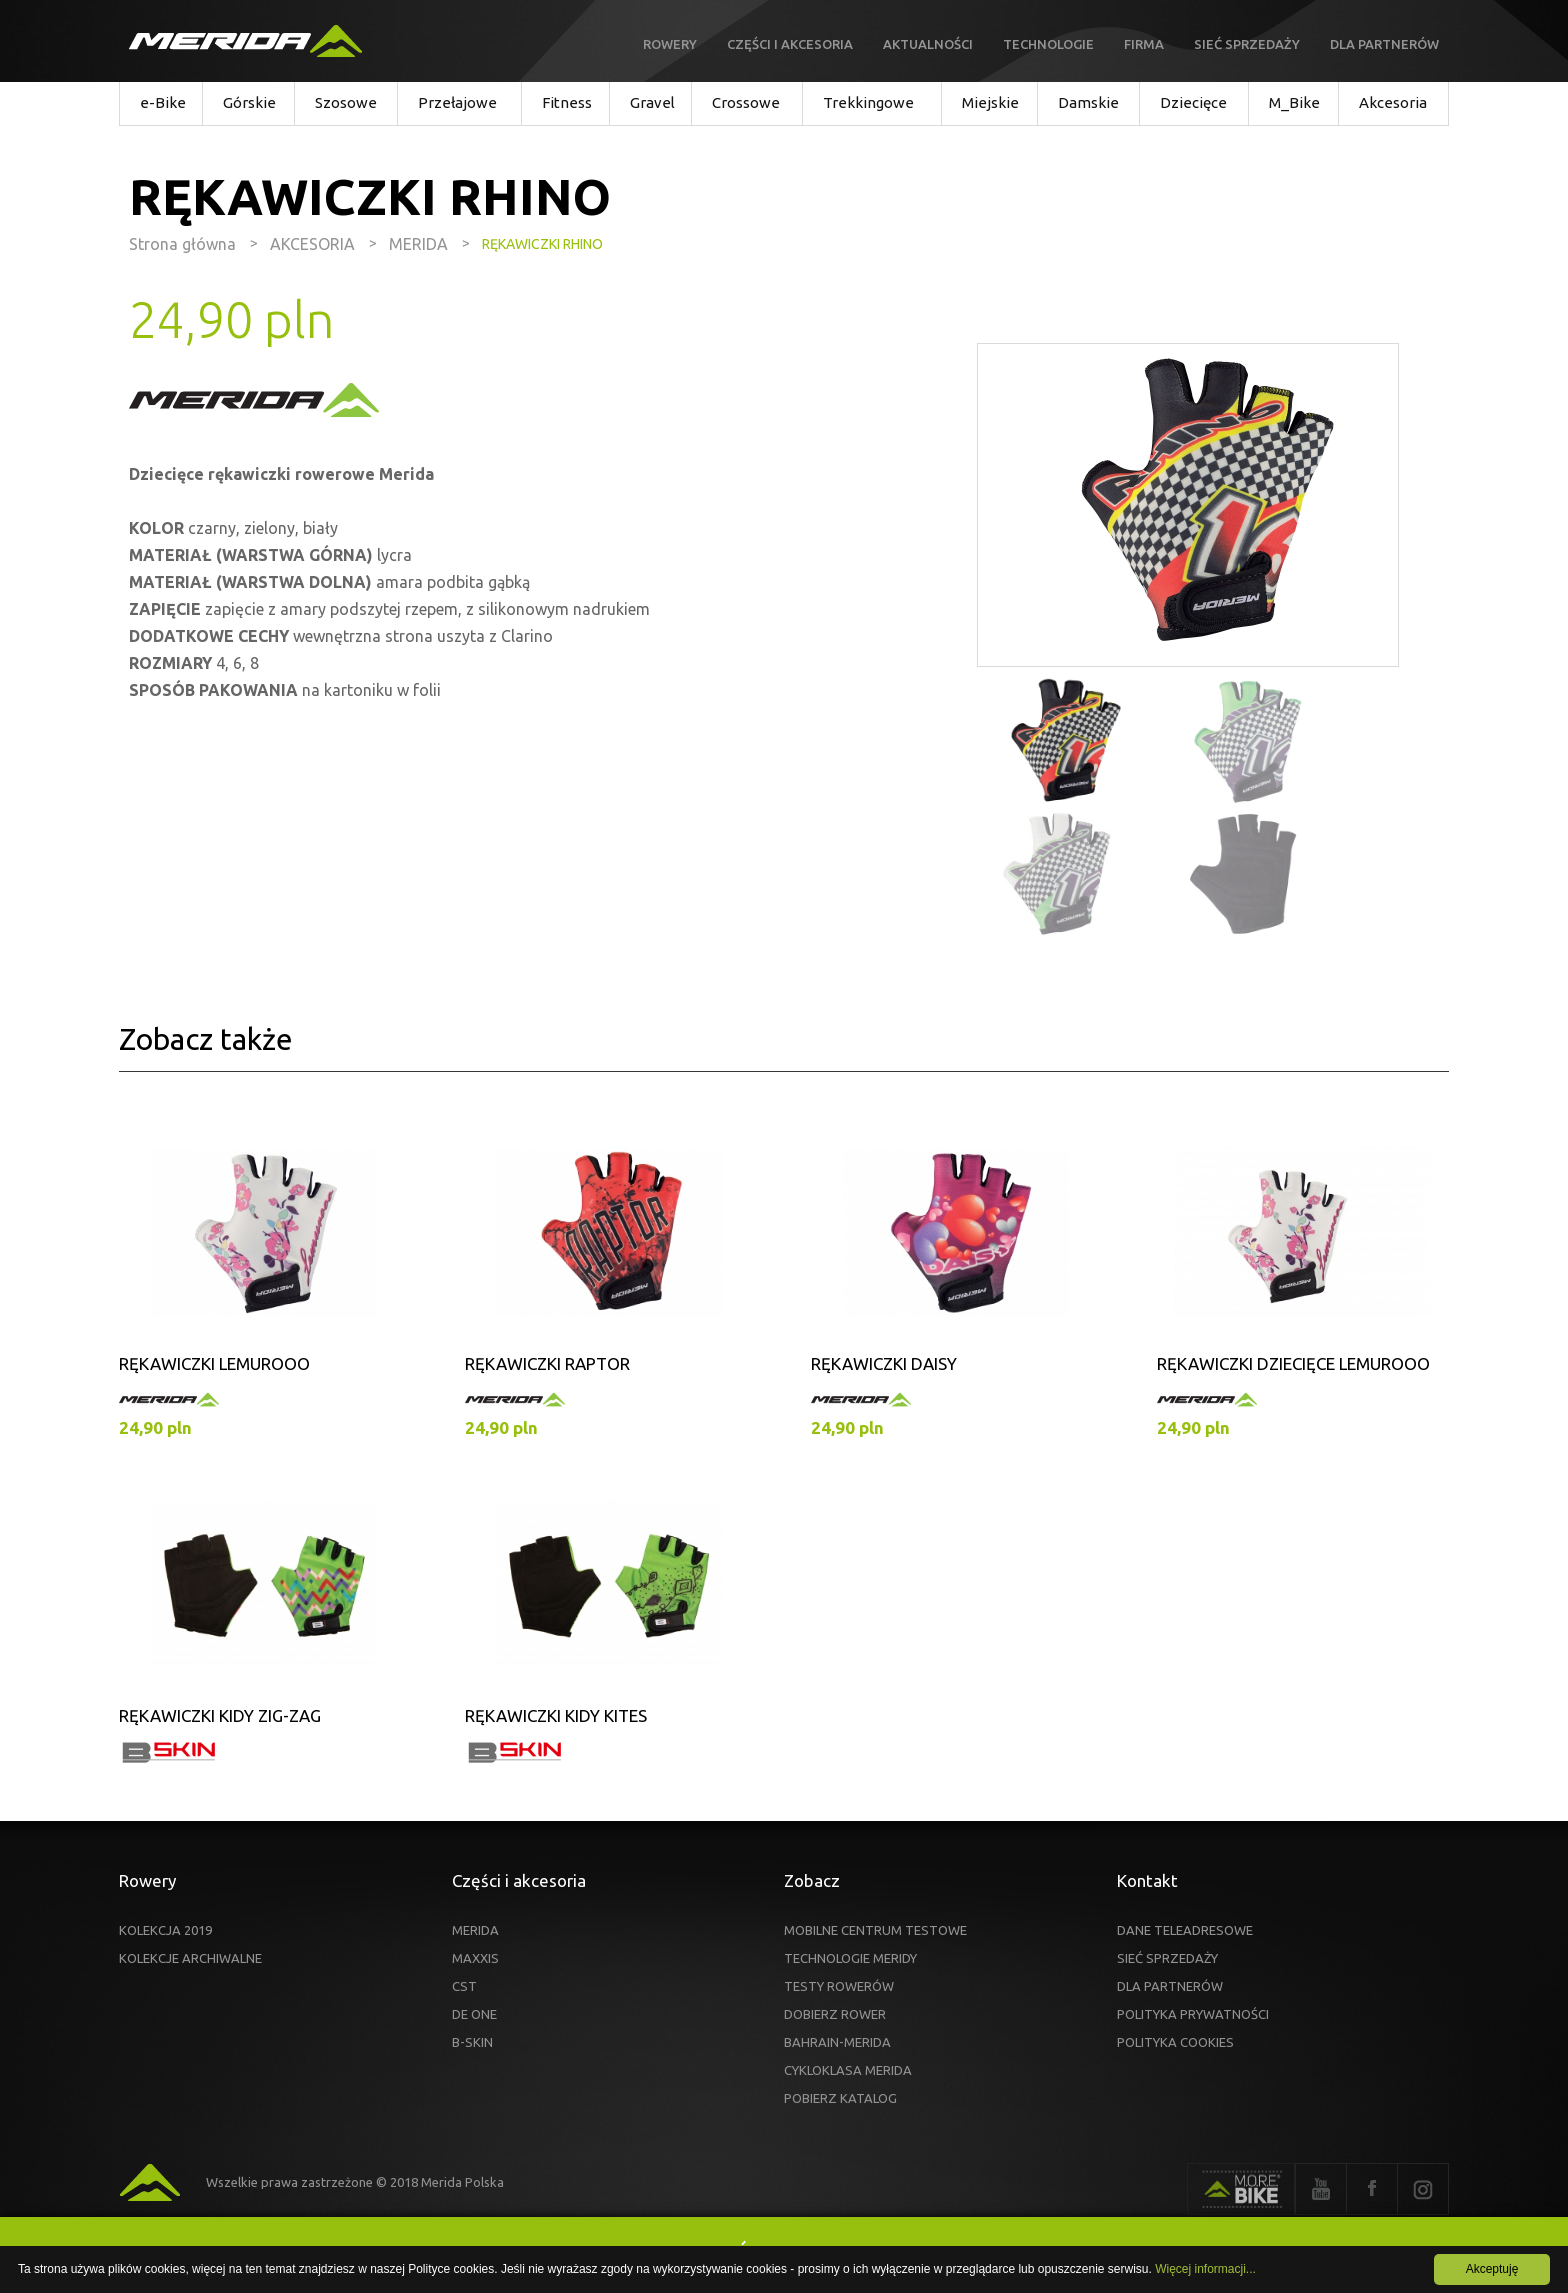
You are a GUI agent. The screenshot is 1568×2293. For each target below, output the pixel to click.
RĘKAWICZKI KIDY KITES (556, 1715)
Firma (1144, 44)
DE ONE (474, 2014)
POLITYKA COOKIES (1175, 2042)
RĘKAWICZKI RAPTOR (547, 1363)
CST (464, 1986)
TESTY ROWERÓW (839, 1986)
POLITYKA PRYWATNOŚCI (1193, 2014)
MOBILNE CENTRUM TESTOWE (875, 1930)
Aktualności (928, 44)
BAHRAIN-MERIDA (837, 2042)
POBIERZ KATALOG (840, 2098)
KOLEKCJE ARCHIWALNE (190, 1958)
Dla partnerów (1384, 44)
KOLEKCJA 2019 (165, 1930)
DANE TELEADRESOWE (1185, 1930)
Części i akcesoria (790, 44)
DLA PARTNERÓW (1170, 1986)
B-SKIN (472, 2042)
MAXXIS (475, 1958)
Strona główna (182, 244)
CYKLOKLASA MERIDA (848, 2070)
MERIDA (475, 1930)
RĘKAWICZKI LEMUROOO (214, 1363)
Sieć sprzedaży (1247, 44)
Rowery (670, 44)
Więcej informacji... (1205, 2269)
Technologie (1048, 44)
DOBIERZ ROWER (835, 2014)
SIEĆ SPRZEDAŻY (1167, 1958)
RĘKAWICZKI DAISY (884, 1363)
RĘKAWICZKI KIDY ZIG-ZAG (220, 1715)
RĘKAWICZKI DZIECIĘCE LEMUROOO (1293, 1363)
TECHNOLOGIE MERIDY (850, 1958)
